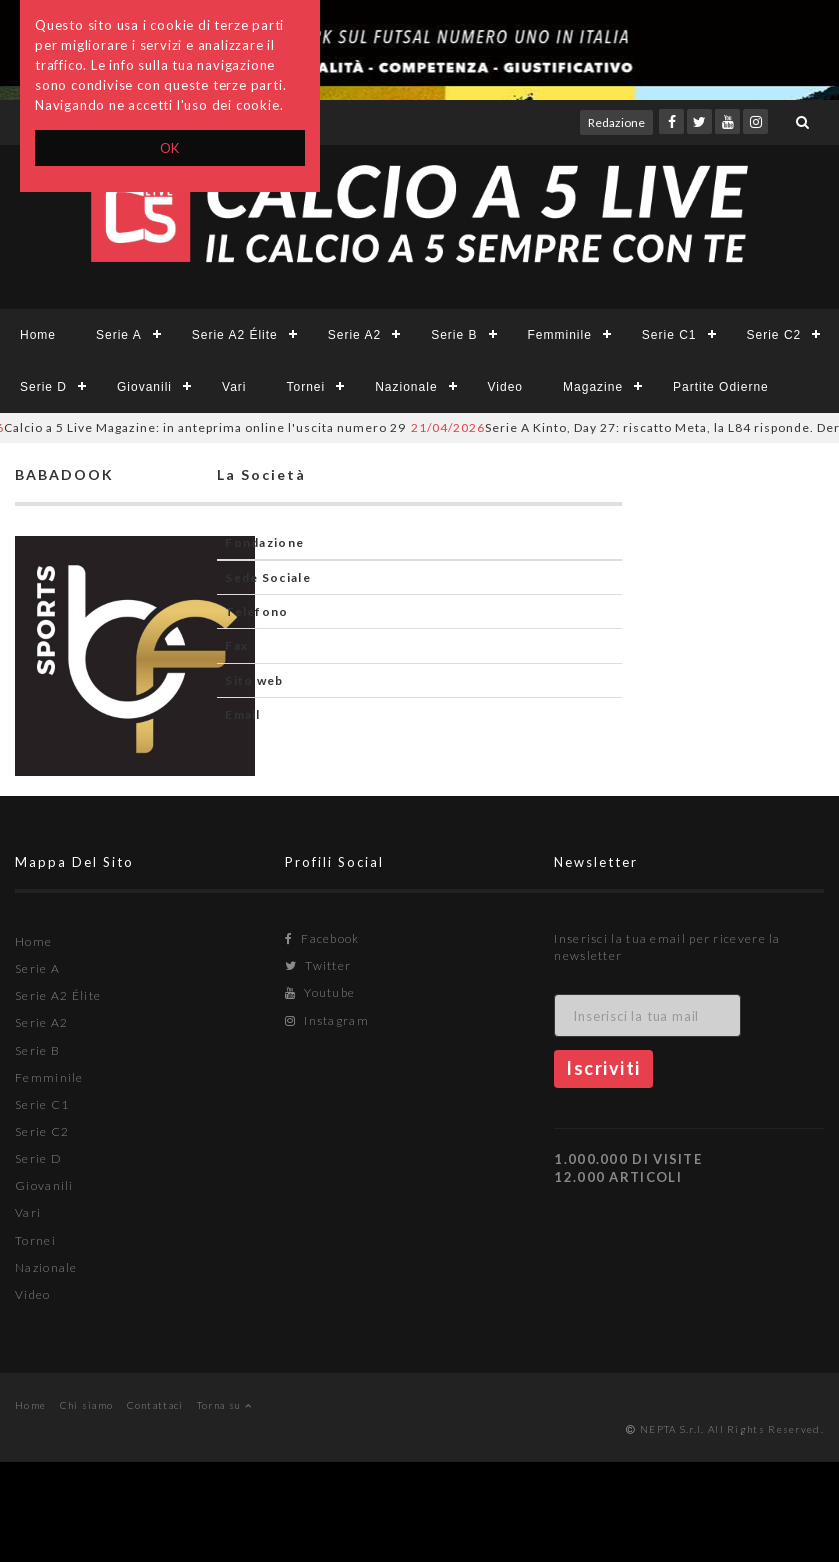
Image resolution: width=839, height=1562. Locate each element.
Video (505, 387)
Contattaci (155, 1405)
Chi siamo (87, 1405)
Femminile (560, 335)
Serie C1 (669, 335)
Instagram (327, 1020)
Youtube (320, 992)
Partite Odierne (721, 387)
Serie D (43, 387)
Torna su (224, 1405)
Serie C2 (774, 335)
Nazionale (406, 387)
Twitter (318, 965)
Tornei (306, 387)
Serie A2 (354, 335)
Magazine (593, 387)
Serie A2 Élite (235, 335)
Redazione (616, 122)
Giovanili (144, 387)
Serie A (119, 335)
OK (170, 148)
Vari (234, 387)
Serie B (454, 335)
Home (38, 335)
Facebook (322, 938)
